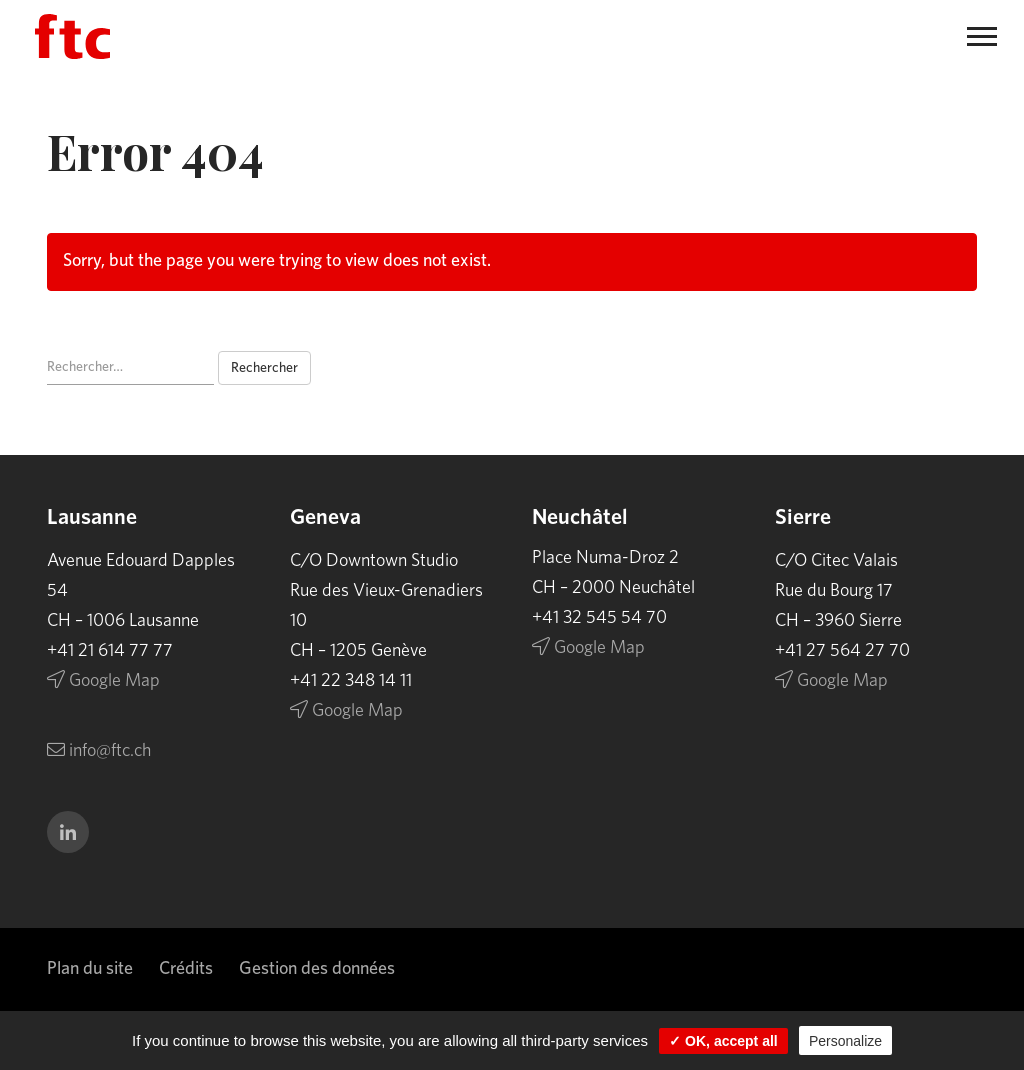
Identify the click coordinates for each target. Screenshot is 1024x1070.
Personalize (845, 1041)
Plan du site (90, 969)
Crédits (186, 969)
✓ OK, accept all (723, 1041)
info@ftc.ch (99, 751)
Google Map (103, 681)
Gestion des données (317, 969)
